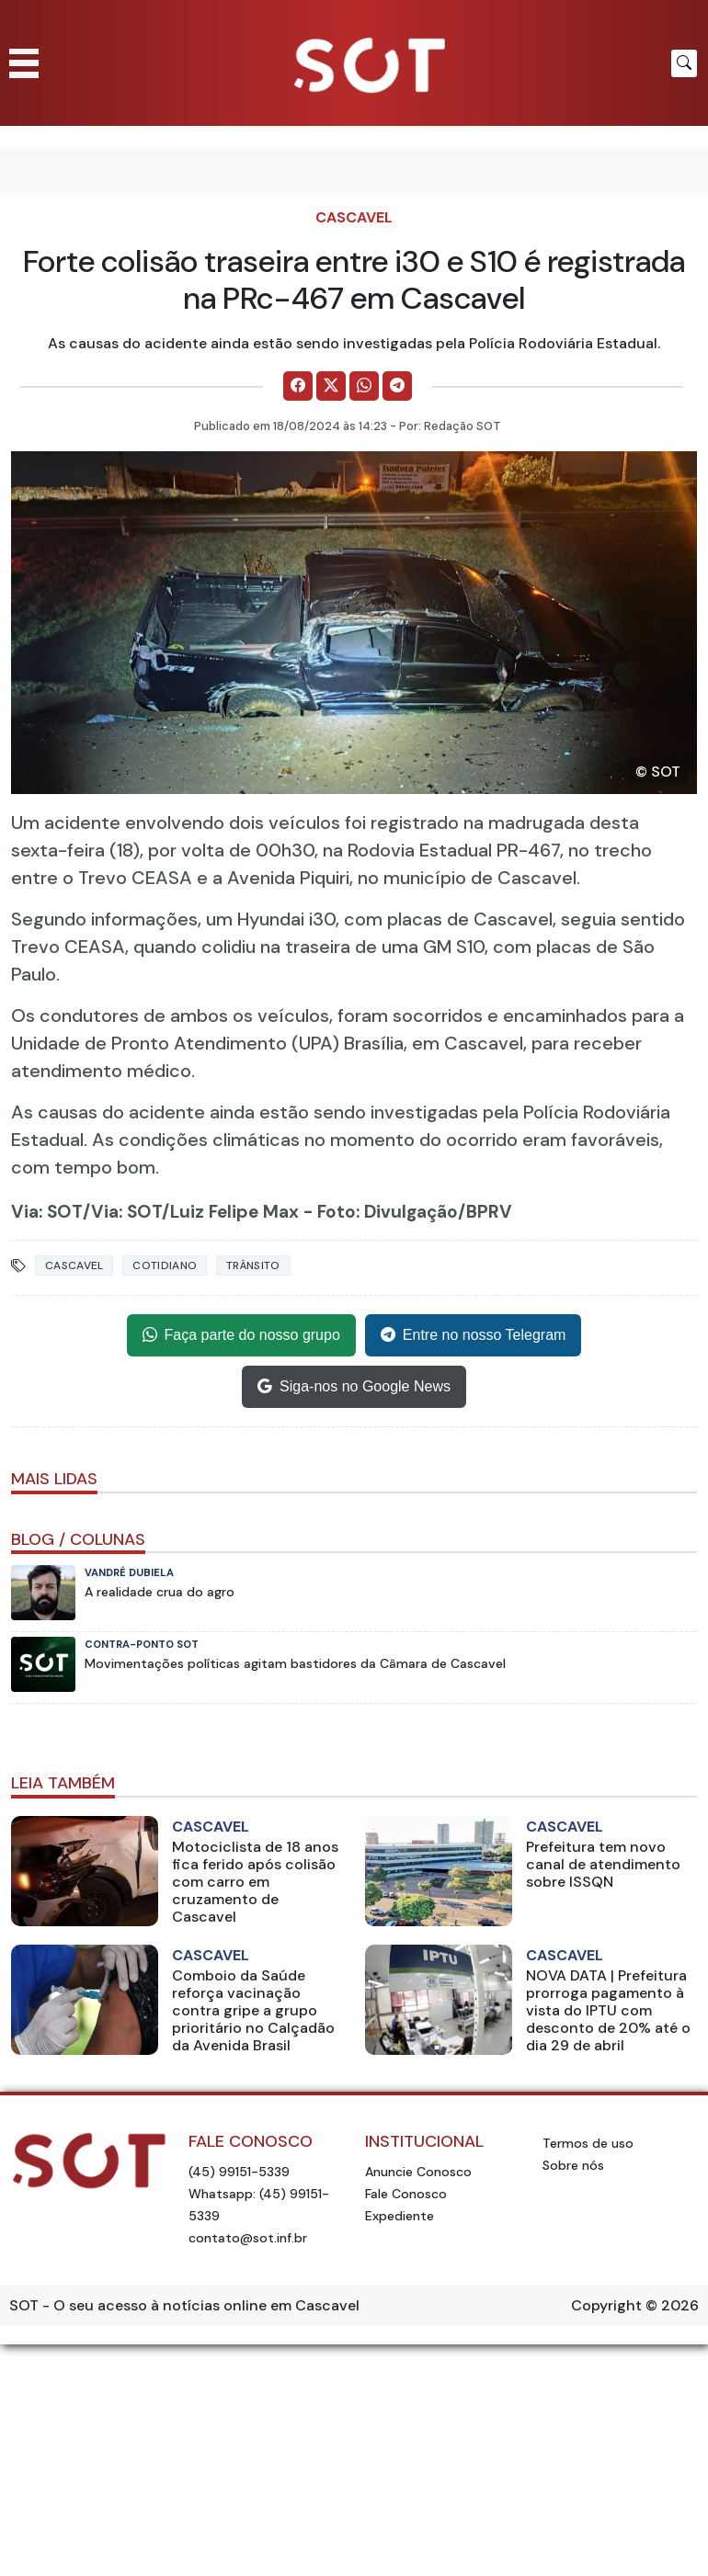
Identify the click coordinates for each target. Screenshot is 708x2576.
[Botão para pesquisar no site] (684, 63)
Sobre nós (573, 2165)
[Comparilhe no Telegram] (397, 386)
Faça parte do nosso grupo (241, 1335)
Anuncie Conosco (418, 2171)
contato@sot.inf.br (247, 2238)
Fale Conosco (406, 2193)
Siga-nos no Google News (354, 1387)
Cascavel (354, 217)
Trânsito (253, 1265)
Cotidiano (164, 1265)
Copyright (606, 2305)
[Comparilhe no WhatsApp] (364, 386)
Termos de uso (588, 2143)
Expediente (399, 2215)
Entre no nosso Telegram (473, 1335)
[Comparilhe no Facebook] (298, 386)
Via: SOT (47, 1211)
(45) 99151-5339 (239, 2171)
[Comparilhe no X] (331, 386)
